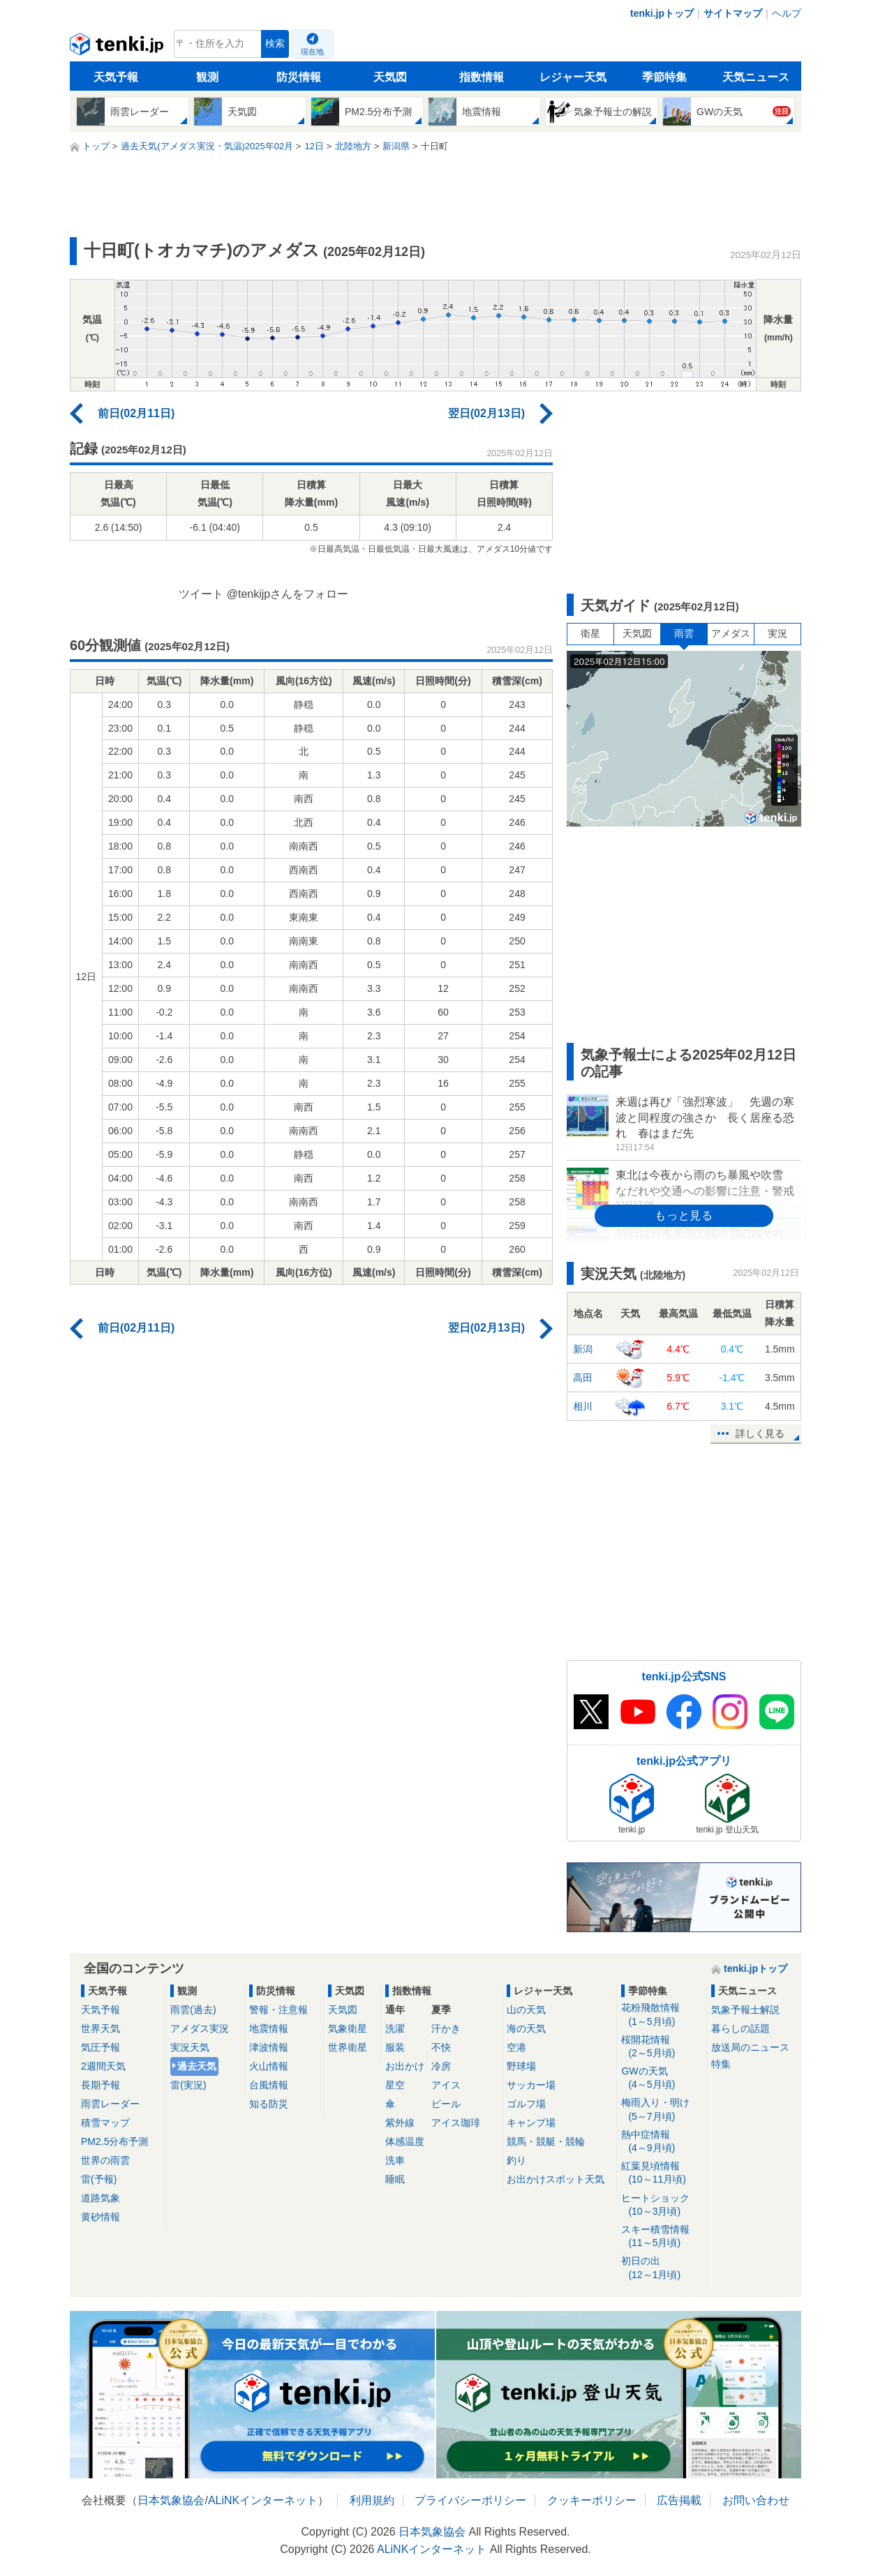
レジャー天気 (572, 77)
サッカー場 (531, 2085)
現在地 (312, 51)
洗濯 (395, 2028)
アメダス (730, 633)
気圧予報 (100, 2047)
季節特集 (664, 77)
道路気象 (100, 2198)
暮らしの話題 (740, 2028)
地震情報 (268, 2028)
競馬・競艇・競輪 (546, 2141)
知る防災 (268, 2103)
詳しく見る (760, 1433)
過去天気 (196, 2066)
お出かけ (404, 2066)
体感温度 (404, 2141)
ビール (446, 2103)
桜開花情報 (661, 2047)
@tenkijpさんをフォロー (288, 594)
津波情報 (268, 2047)
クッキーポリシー (591, 2500)
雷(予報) (99, 2179)
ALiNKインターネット (263, 2500)
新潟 (583, 1349)
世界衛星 (347, 2047)
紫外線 (400, 2122)
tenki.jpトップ (662, 13)
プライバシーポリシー (470, 2500)
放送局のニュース (750, 2047)
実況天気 (189, 2047)
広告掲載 (679, 2500)
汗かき (446, 2028)
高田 (583, 1377)
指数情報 (481, 77)
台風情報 (268, 2085)
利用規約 (372, 2500)
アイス (446, 2085)
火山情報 (268, 2066)
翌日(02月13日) (486, 413)
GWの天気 (661, 2078)
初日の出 (661, 2268)
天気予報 (116, 77)
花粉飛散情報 (661, 2015)
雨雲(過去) (193, 2009)
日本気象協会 (170, 2500)
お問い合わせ (755, 2500)
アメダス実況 (199, 2028)
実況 (777, 633)
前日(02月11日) (136, 413)
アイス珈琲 (455, 2122)
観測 (207, 77)
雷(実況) (188, 2085)
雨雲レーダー (110, 2103)
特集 (721, 2064)
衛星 (590, 633)
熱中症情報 (661, 2142)
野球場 (521, 2066)
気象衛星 (347, 2028)
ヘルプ (786, 13)
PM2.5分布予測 (114, 2141)
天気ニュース (755, 77)
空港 (516, 2047)
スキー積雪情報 (661, 2237)
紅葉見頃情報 (661, 2173)
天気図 (390, 77)
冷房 (441, 2066)
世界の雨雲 (105, 2160)
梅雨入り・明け (661, 2110)
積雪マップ (105, 2122)
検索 (275, 43)
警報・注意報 (278, 2009)
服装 (395, 2047)
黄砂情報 (100, 2216)
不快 (441, 2047)
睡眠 (395, 2179)
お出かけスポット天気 (555, 2179)
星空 (395, 2085)
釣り (516, 2160)
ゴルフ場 (526, 2103)
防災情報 (298, 77)
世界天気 (100, 2028)
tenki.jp (118, 47)
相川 (583, 1406)
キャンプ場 (531, 2122)
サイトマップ (733, 13)
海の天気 (526, 2028)
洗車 (395, 2160)
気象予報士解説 (745, 2009)
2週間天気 (103, 2066)
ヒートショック (661, 2205)
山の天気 (526, 2009)
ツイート (201, 594)
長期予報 (100, 2085)
